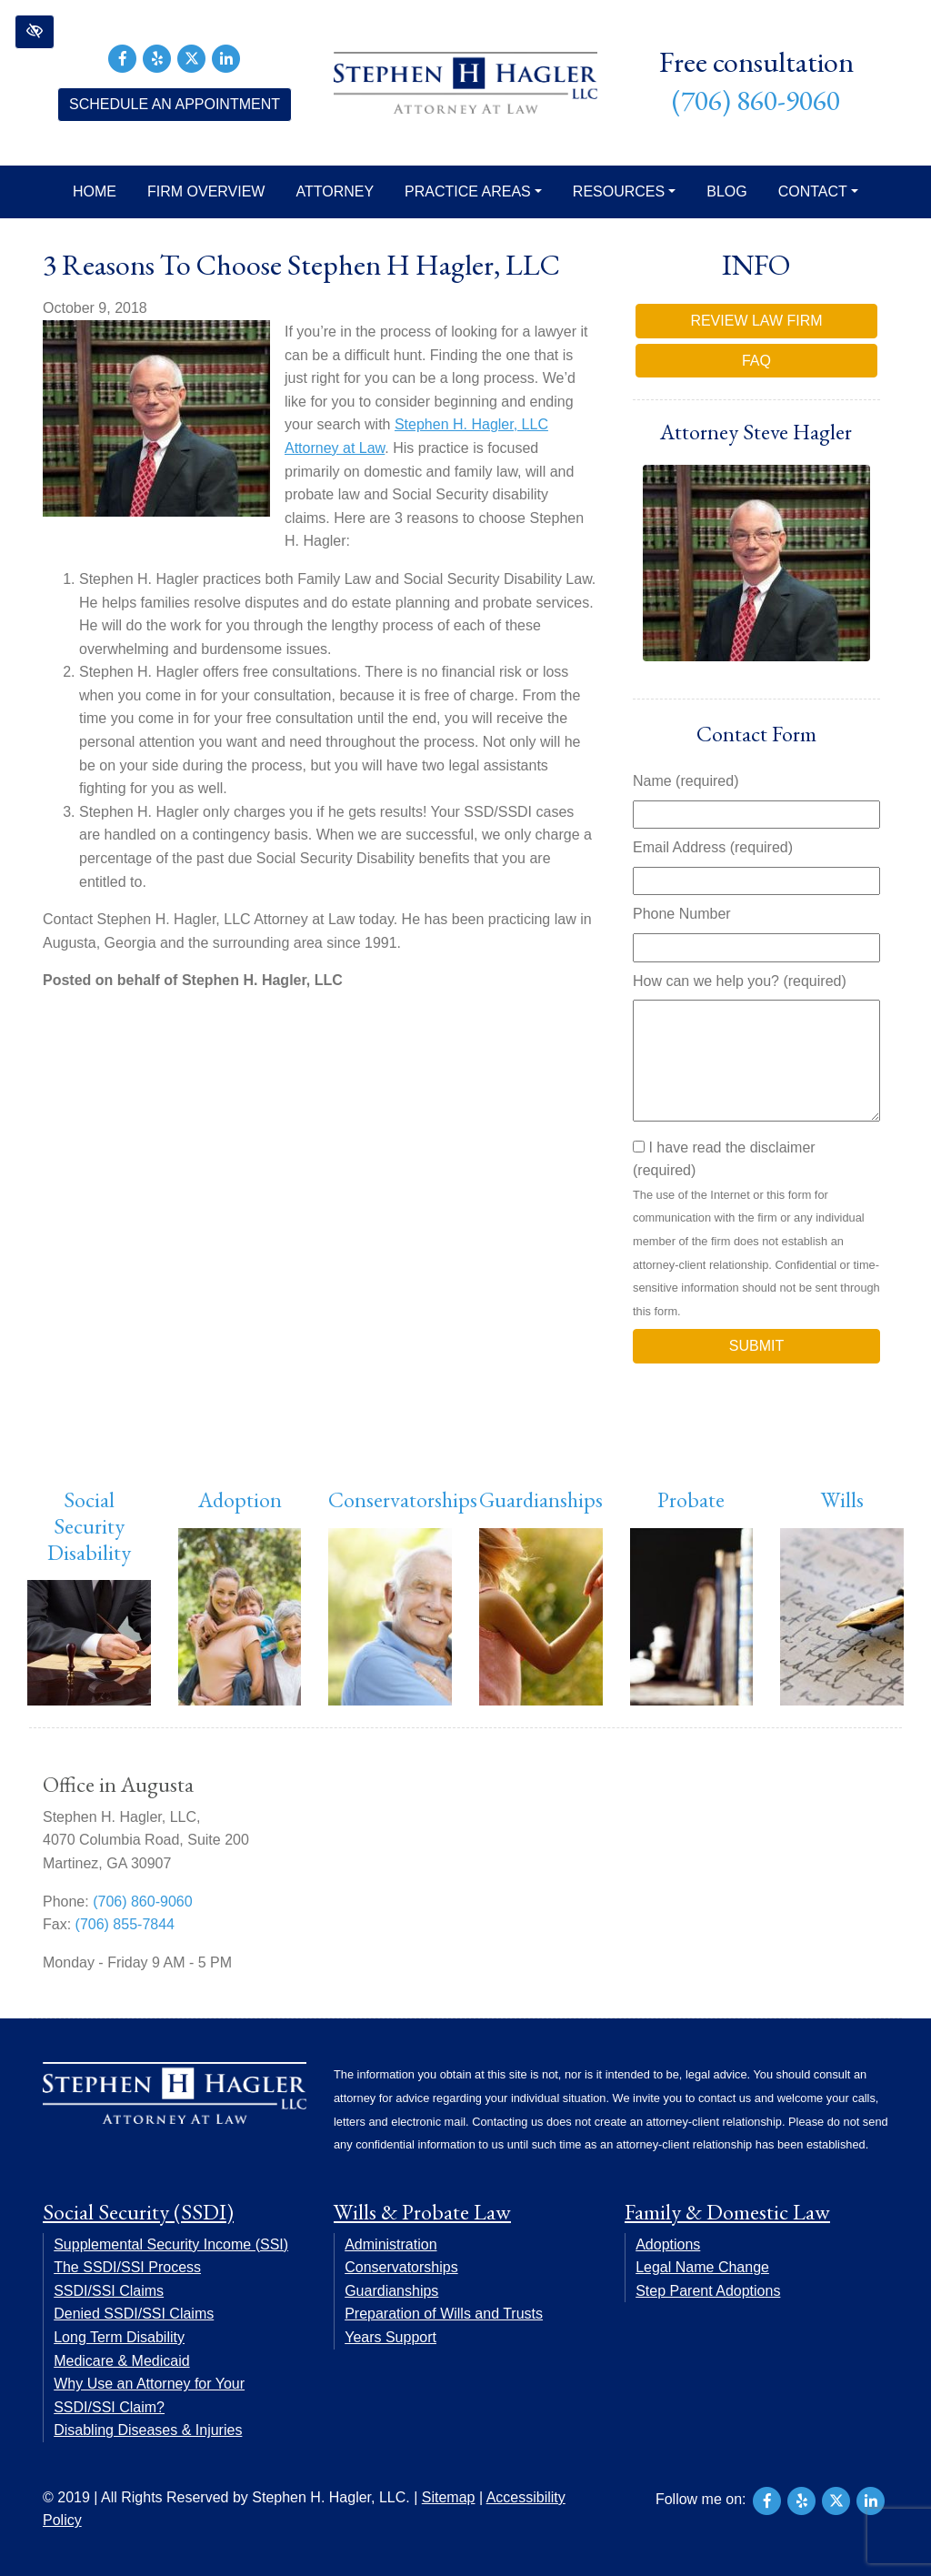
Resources (624, 191)
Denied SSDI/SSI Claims (134, 2313)
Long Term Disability (119, 2337)
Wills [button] (842, 1499)
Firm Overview (206, 191)
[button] (35, 32)
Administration (390, 2244)
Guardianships (541, 1499)
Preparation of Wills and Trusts (444, 2313)
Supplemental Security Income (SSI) (171, 2244)
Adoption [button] (240, 1499)
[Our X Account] (191, 57)
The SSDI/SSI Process (127, 2267)
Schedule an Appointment (174, 104)
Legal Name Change (702, 2267)
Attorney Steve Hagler (756, 432)
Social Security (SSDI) (138, 2212)
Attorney (334, 191)
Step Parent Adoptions (708, 2291)
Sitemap (449, 2497)
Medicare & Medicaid (121, 2361)
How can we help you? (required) (739, 981)
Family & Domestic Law (727, 2212)
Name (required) (685, 781)
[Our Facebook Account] (122, 57)
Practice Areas (473, 191)
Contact (818, 191)
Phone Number (682, 913)
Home (94, 191)
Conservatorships (402, 1499)
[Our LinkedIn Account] (226, 57)
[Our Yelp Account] (157, 57)
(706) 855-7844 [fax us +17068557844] (125, 1924)
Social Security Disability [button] (89, 1525)
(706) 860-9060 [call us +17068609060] (756, 100)
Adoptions (668, 2244)
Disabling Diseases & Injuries (148, 2430)
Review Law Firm (756, 320)
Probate (691, 1499)
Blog (726, 191)
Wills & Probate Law (422, 2212)
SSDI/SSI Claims (109, 2291)
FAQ (756, 360)
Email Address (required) (713, 847)
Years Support (390, 2337)
